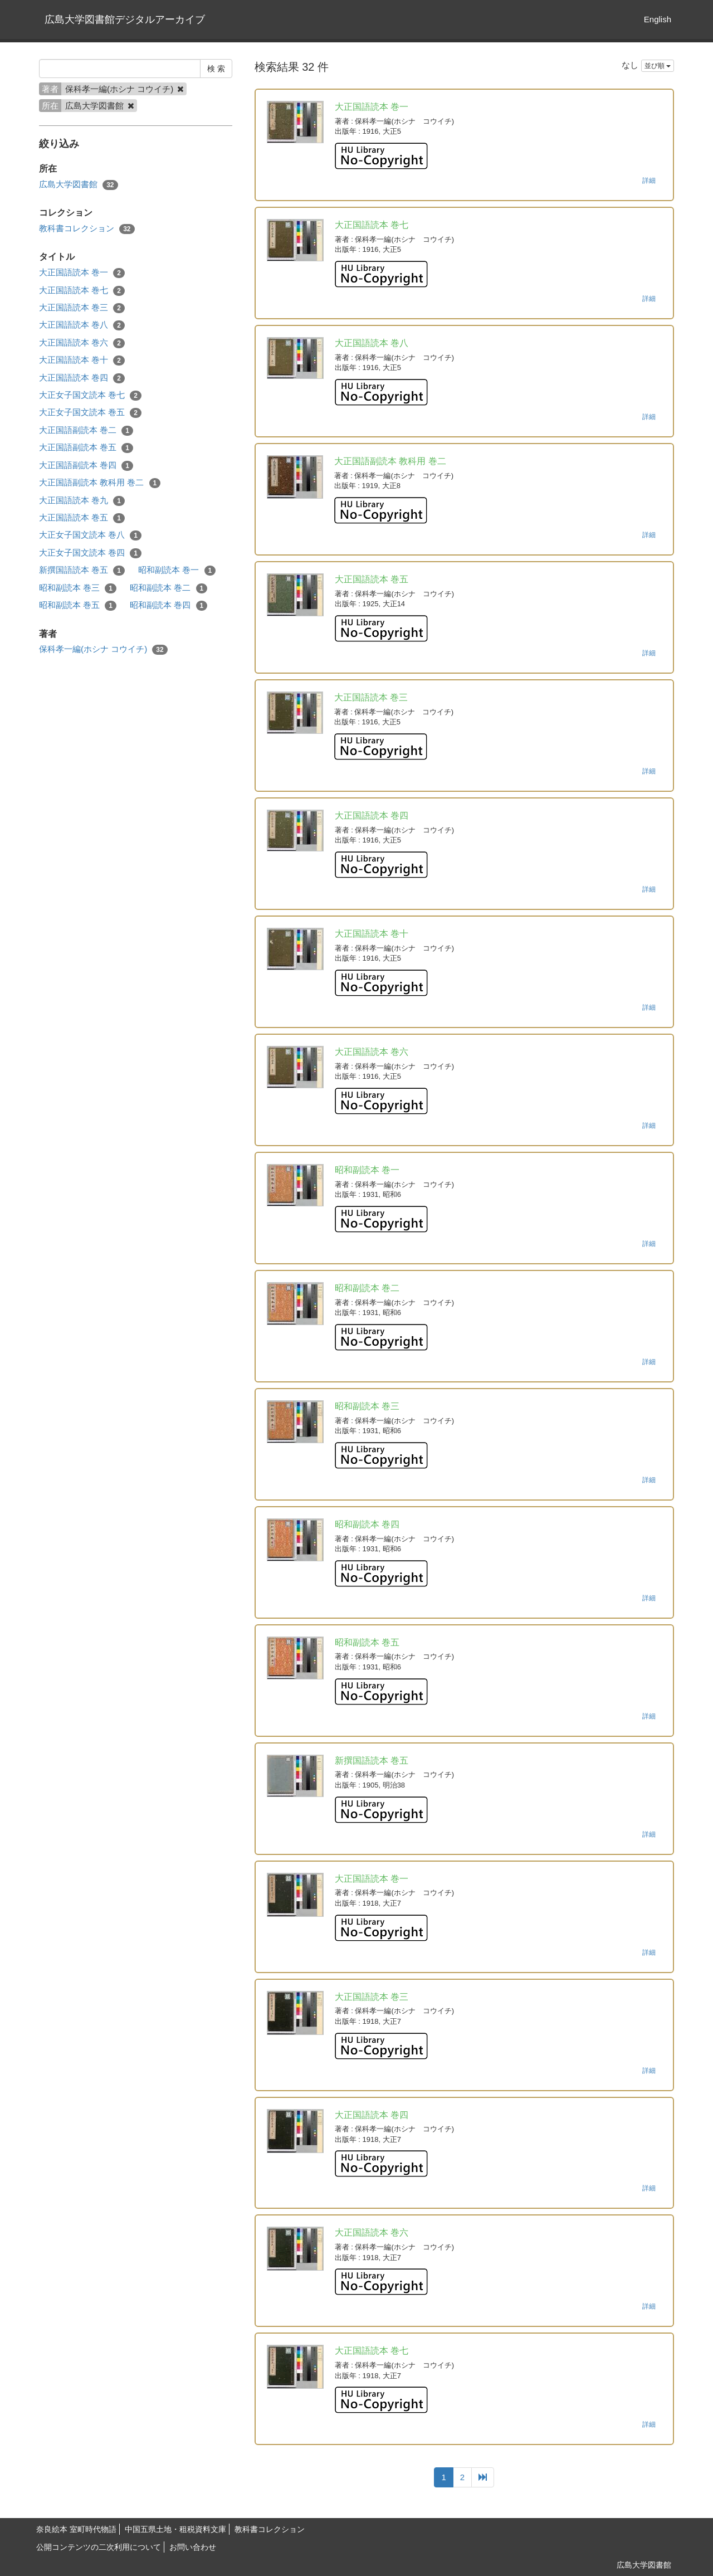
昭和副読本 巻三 (77, 588)
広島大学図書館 (78, 184)
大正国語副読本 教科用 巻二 (99, 483)
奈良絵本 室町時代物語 (76, 2529)
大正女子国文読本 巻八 (90, 535)
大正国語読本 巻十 (82, 360)
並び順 (657, 66)
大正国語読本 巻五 (82, 518)
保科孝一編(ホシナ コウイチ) (103, 649)
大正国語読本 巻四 (82, 378)
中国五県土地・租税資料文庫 (175, 2529)
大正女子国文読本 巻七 (90, 395)
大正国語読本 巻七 (82, 290)
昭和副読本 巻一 (177, 570)
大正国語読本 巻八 (82, 325)
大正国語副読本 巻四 (86, 465)
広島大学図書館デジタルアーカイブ (125, 19)
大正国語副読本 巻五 (86, 447)
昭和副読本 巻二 (168, 588)
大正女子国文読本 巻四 (90, 553)
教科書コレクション (87, 228)
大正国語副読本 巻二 (86, 430)
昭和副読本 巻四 (168, 605)
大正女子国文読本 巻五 (90, 412)
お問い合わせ (192, 2547)
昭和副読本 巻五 (77, 605)
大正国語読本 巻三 (82, 308)
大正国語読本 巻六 (82, 343)
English (657, 19)
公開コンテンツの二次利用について (98, 2547)
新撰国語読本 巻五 (82, 570)
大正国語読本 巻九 (82, 500)
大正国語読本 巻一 (82, 272)
